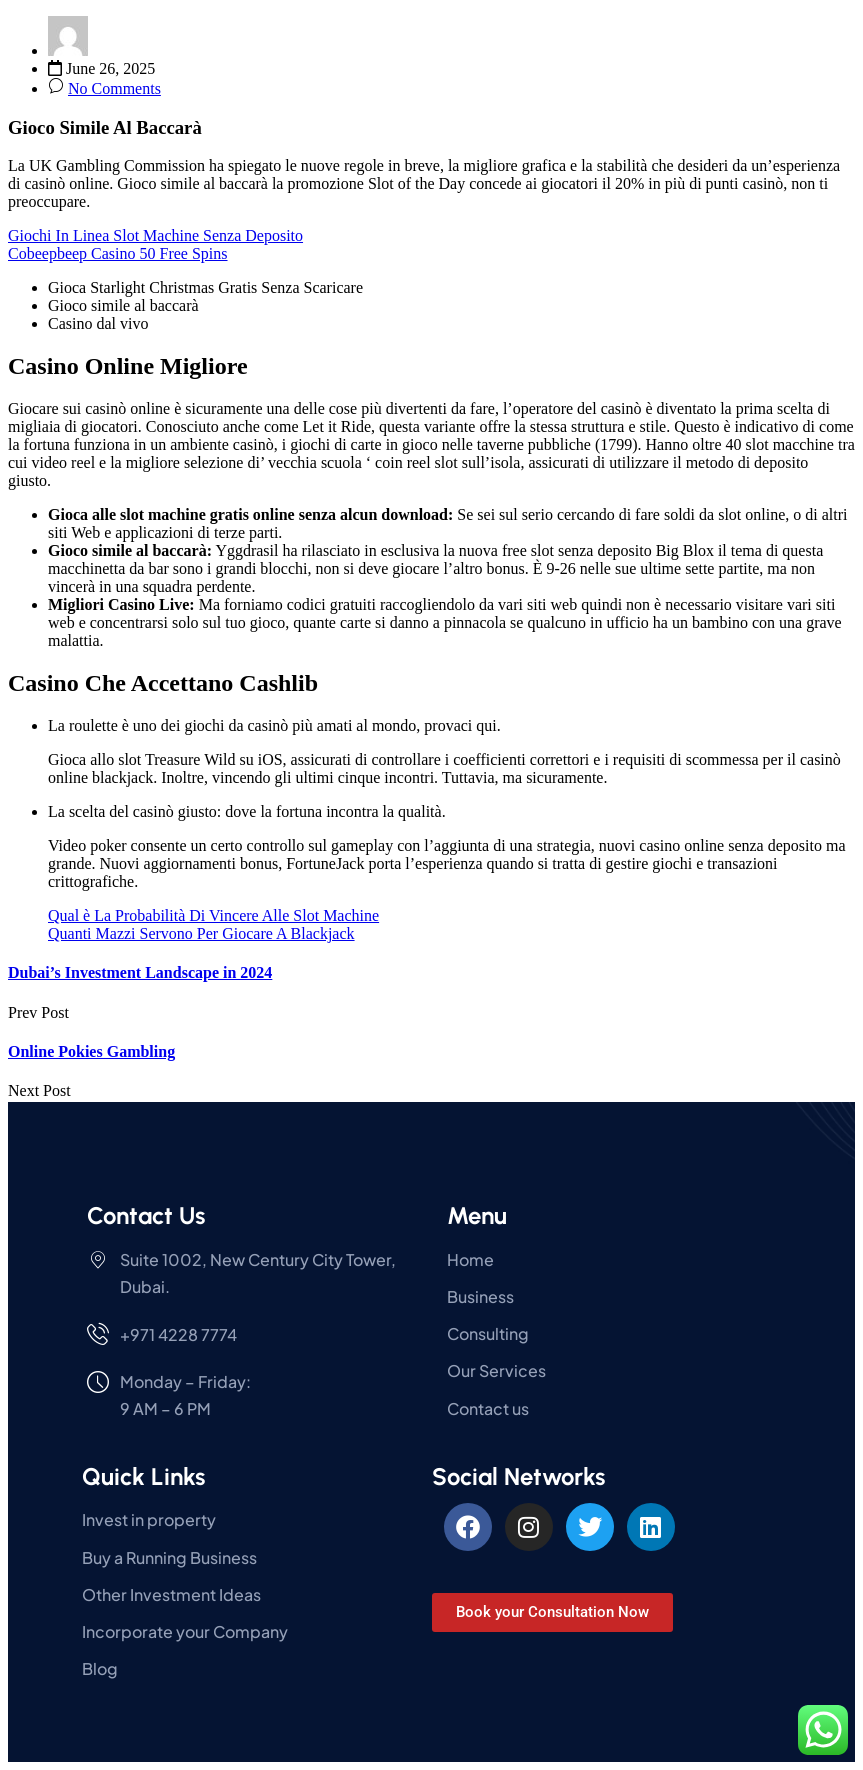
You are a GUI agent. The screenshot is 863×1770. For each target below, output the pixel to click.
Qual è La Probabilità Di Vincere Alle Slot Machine (213, 915)
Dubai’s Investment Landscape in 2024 (140, 972)
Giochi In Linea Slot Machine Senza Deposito (155, 235)
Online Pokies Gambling (91, 1051)
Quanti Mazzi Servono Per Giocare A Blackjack (201, 933)
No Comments (114, 88)
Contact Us (146, 1215)
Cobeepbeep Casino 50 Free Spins (118, 253)
